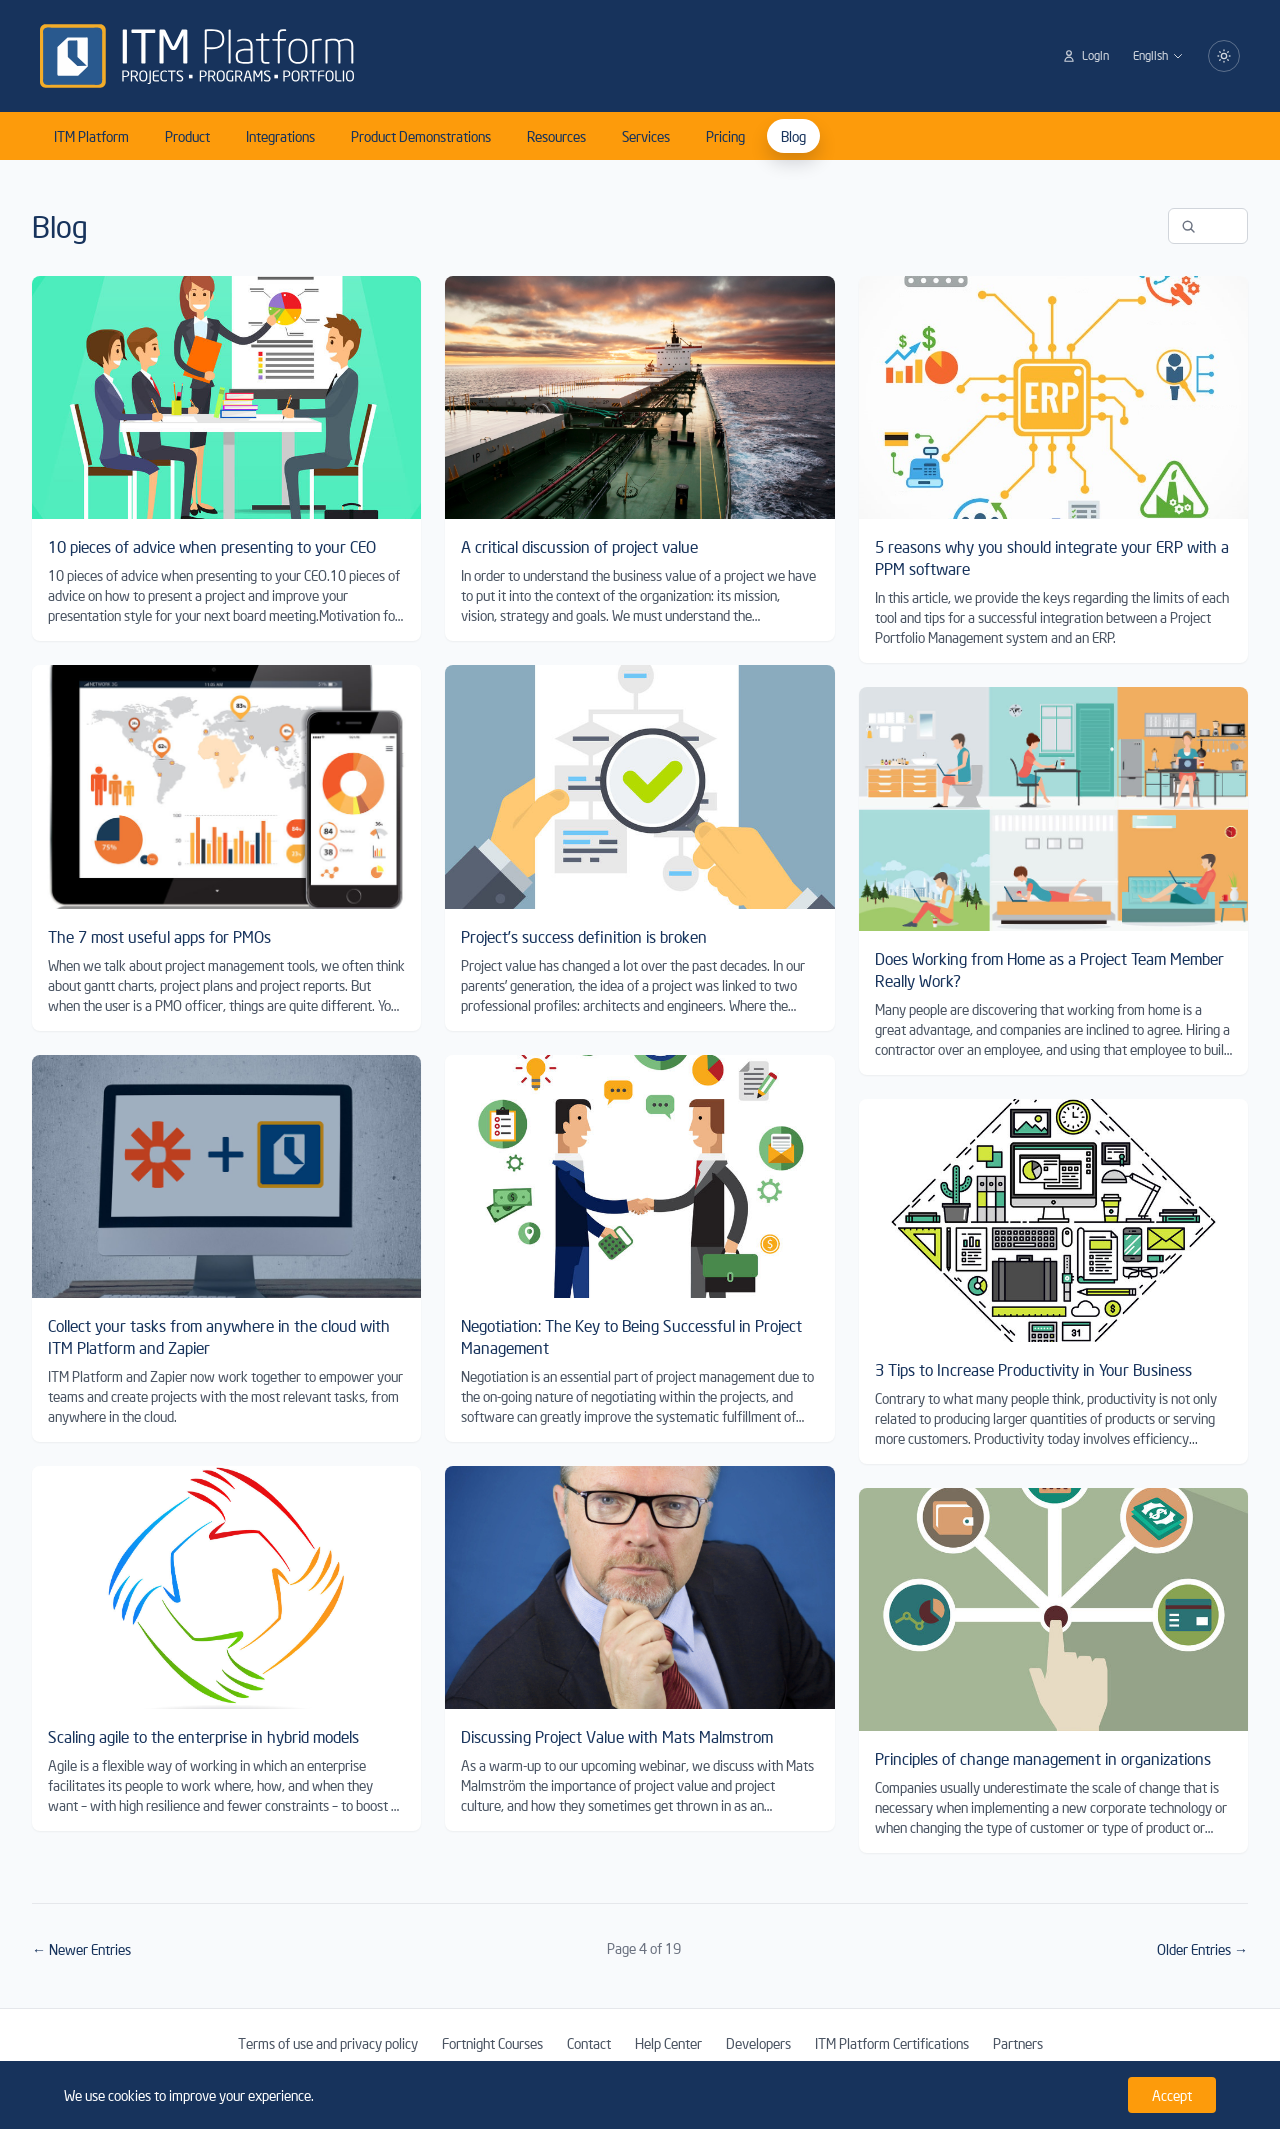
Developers (758, 2043)
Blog (793, 136)
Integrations (280, 136)
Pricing (725, 136)
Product (187, 136)
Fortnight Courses (492, 2043)
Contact (589, 2043)
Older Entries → (1202, 1949)
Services (646, 136)
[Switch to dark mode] (1224, 56)
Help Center (668, 2043)
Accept (1172, 2095)
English (1158, 55)
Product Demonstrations (421, 136)
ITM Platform (91, 136)
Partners (1018, 2043)
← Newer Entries (81, 1949)
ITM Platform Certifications (892, 2043)
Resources (556, 136)
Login (1085, 55)
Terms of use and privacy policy (328, 2043)
